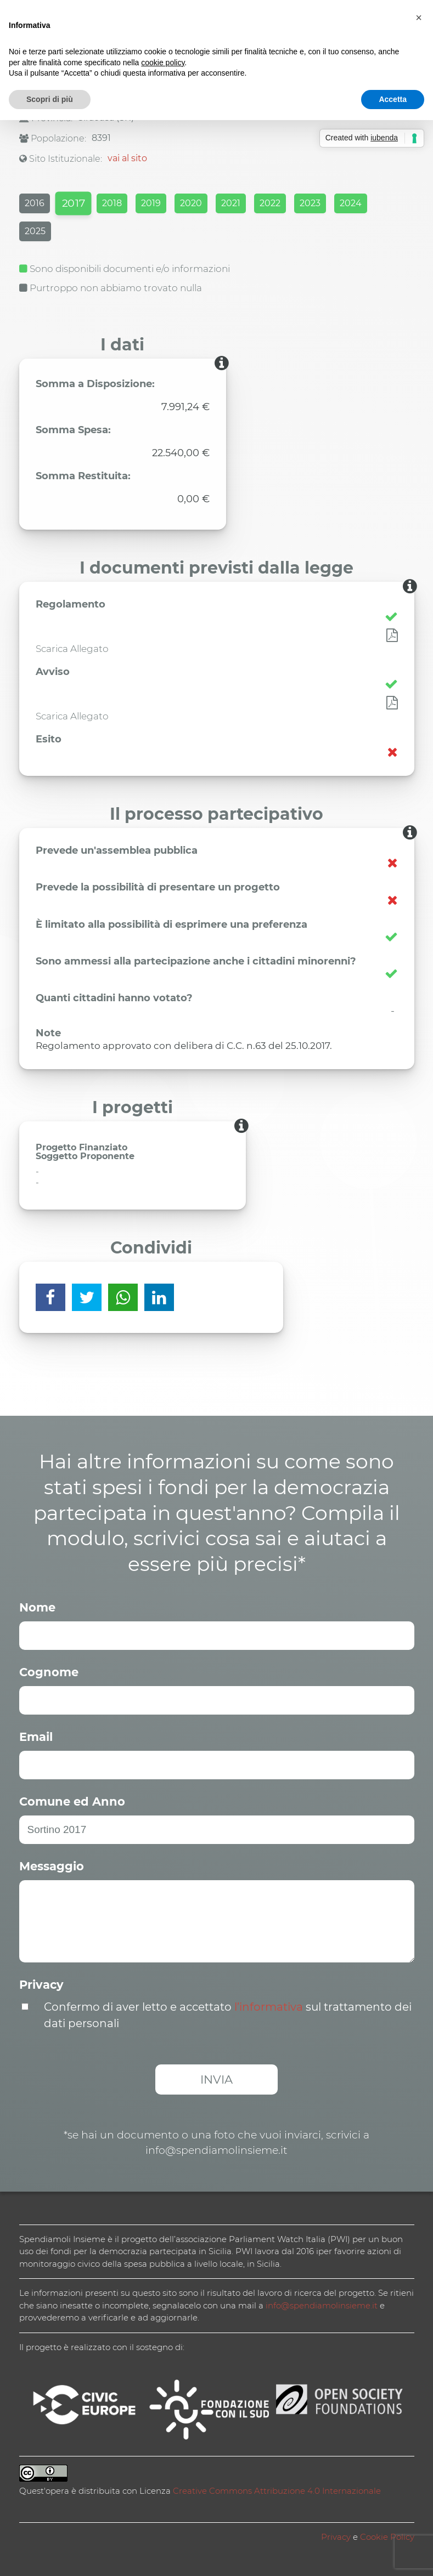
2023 (310, 203)
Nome (37, 1607)
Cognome (48, 1672)
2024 (351, 203)
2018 (112, 203)
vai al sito (127, 158)
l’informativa (268, 2006)
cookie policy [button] (162, 62)
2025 (35, 231)
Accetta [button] (393, 99)
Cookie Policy (387, 2537)
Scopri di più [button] (49, 99)
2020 (191, 203)
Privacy (41, 1984)
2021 (230, 203)
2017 (73, 203)
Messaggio (51, 1866)
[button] (419, 17)
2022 (270, 203)
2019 (151, 203)
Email (36, 1737)
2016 (34, 203)
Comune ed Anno (72, 1801)
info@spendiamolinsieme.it (322, 2305)
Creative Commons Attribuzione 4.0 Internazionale (277, 2491)
